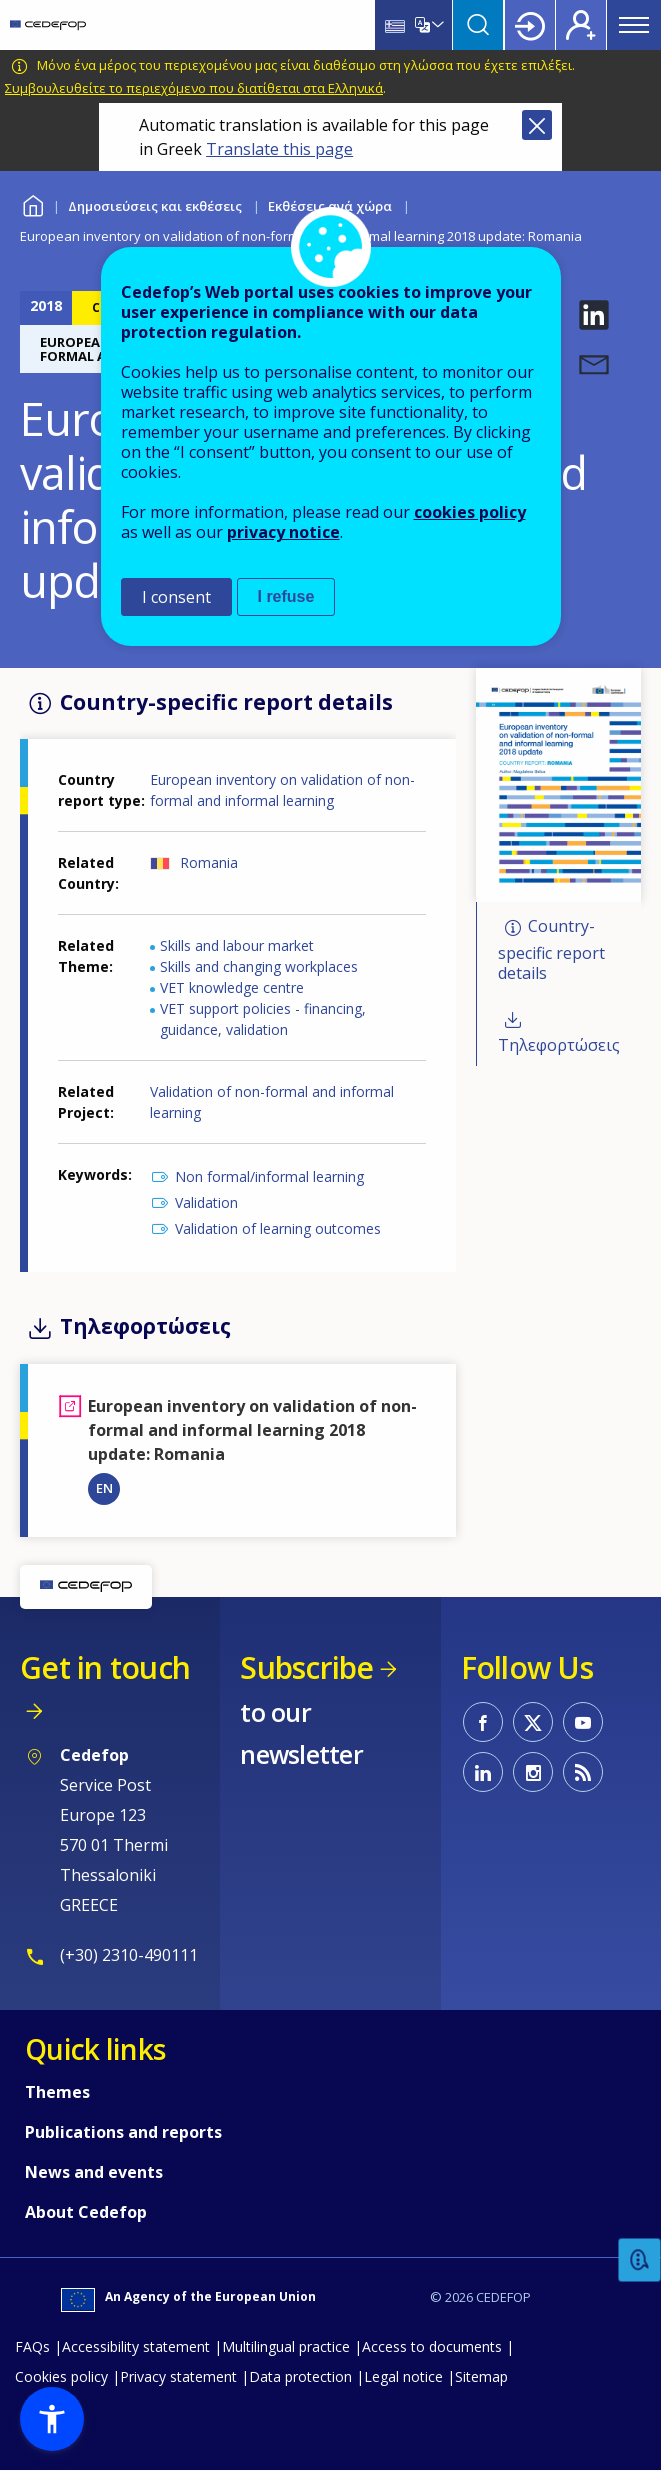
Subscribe (306, 1667)
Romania (209, 862)
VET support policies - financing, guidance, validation (263, 1019)
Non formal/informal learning (269, 1176)
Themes (57, 2092)
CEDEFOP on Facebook (483, 1722)
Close (537, 125)
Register (581, 25)
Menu (634, 25)
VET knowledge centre (232, 987)
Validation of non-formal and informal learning (272, 1102)
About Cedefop (86, 2212)
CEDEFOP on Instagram (533, 1772)
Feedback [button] (640, 2260)
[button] (594, 315)
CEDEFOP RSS (583, 1772)
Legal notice (403, 2376)
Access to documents (432, 2346)
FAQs (32, 2346)
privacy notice (283, 532)
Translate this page (279, 149)
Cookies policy (61, 2376)
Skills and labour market (237, 945)
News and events (94, 2172)
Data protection (300, 2376)
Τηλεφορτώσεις (559, 1045)
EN (104, 1488)
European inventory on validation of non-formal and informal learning (282, 790)
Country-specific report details (551, 949)
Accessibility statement (136, 2346)
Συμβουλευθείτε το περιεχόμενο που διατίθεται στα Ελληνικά (194, 88)
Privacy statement (178, 2376)
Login (530, 25)
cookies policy (470, 512)
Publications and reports (123, 2132)
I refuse (286, 596)
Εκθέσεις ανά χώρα (330, 206)
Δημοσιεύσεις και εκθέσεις (155, 206)
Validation (206, 1202)
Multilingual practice (286, 2346)
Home (32, 203)
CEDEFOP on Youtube (583, 1722)
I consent (176, 597)
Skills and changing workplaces (259, 966)
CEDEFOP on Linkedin (483, 1772)
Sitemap (481, 2376)
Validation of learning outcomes (278, 1228)
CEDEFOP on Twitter (533, 1722)
